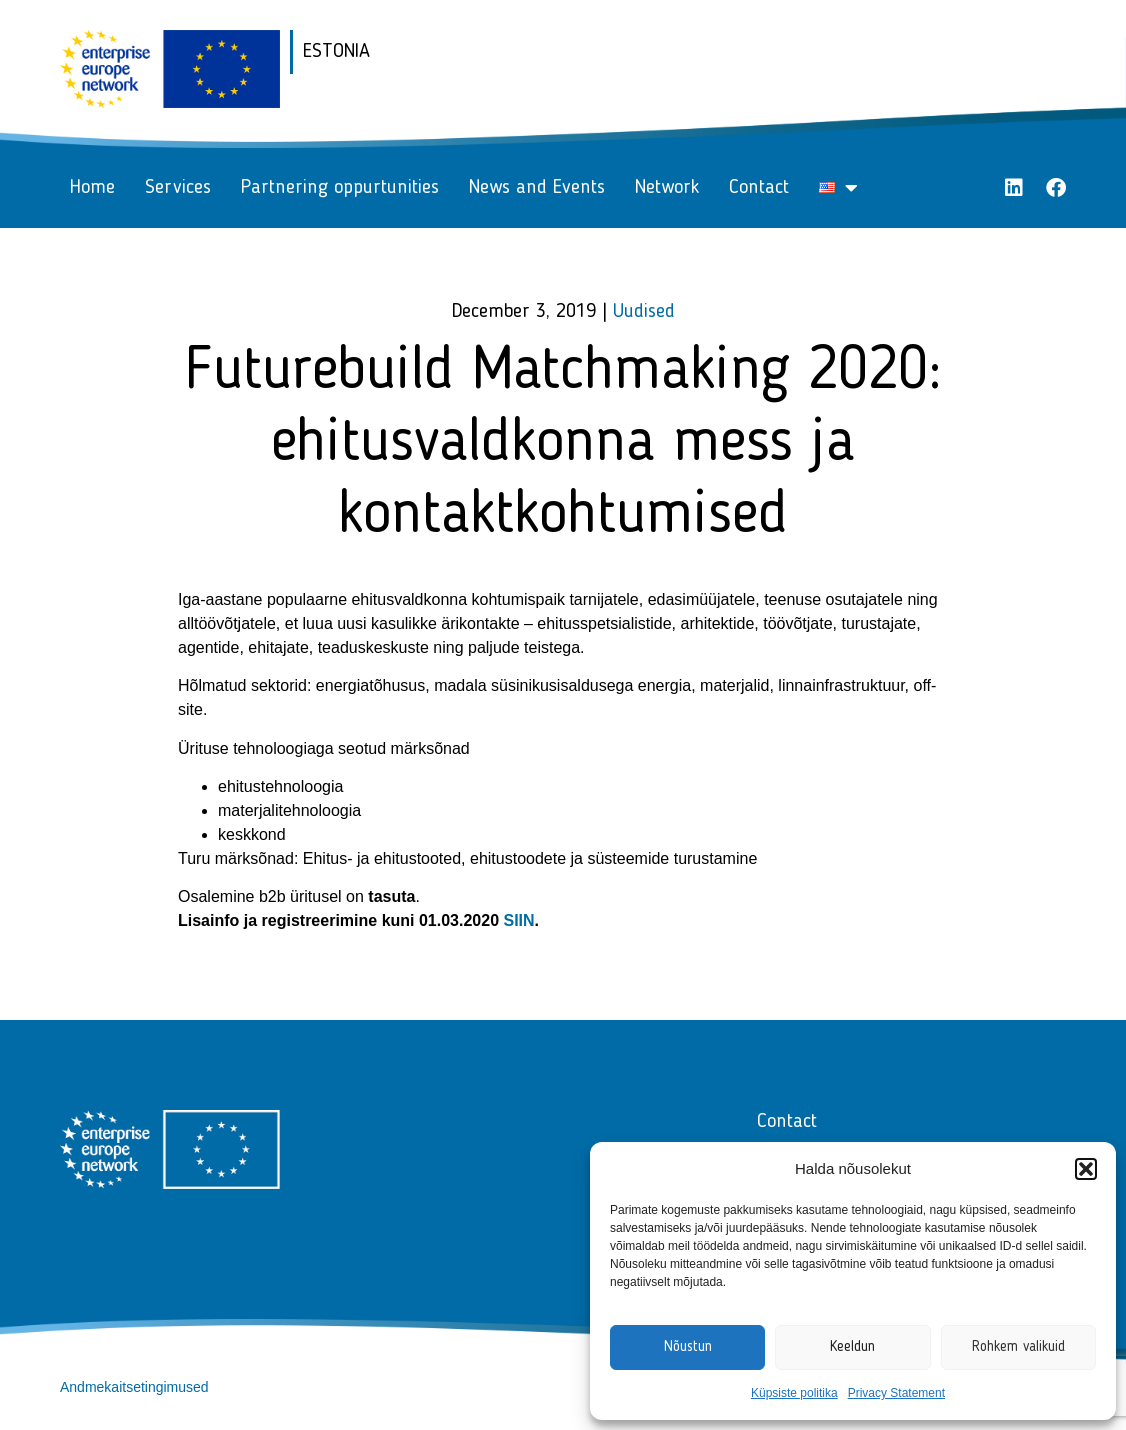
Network (667, 188)
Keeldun (852, 1347)
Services (178, 188)
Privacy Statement (896, 1393)
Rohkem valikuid (1018, 1347)
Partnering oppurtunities (340, 188)
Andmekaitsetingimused (134, 1387)
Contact (759, 188)
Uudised (644, 312)
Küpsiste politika (794, 1393)
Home (92, 188)
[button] (1086, 1169)
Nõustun (688, 1347)
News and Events (537, 188)
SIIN (518, 920)
